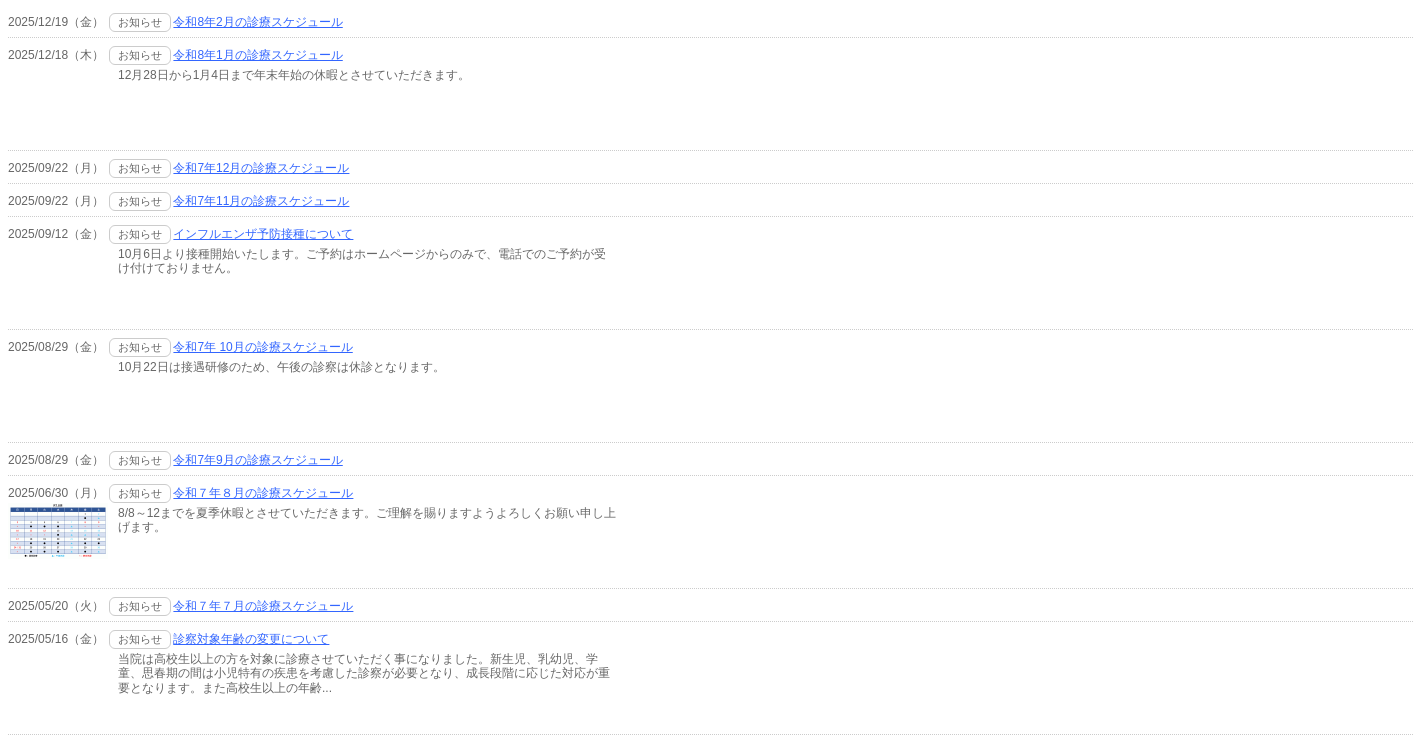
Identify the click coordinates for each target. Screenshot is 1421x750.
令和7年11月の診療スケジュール (261, 201)
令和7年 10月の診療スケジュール (262, 347)
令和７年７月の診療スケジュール (263, 606)
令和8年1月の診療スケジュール (257, 55)
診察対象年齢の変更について (251, 639)
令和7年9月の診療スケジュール (257, 460)
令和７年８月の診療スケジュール (263, 493)
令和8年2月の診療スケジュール (257, 22)
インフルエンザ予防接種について (263, 234)
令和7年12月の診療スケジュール (261, 168)
